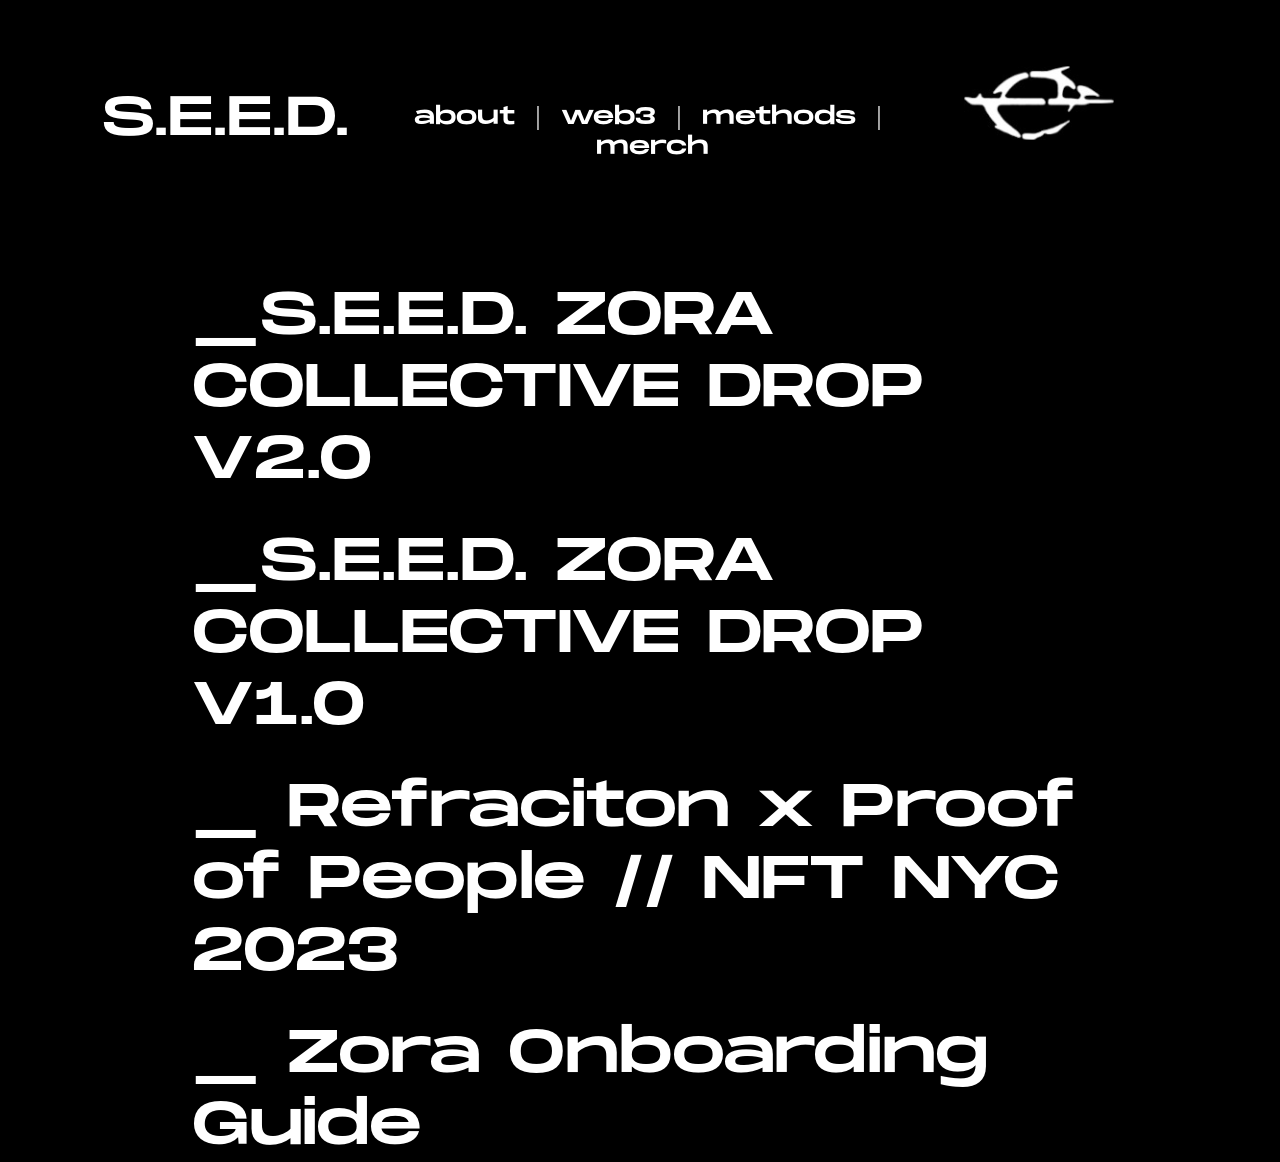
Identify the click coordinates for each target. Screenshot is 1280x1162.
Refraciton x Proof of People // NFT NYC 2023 (633, 880)
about (464, 116)
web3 (608, 116)
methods (779, 116)
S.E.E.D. (225, 118)
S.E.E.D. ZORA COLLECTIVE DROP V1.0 (558, 634)
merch (652, 146)
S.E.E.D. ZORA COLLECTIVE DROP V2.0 (558, 388)
